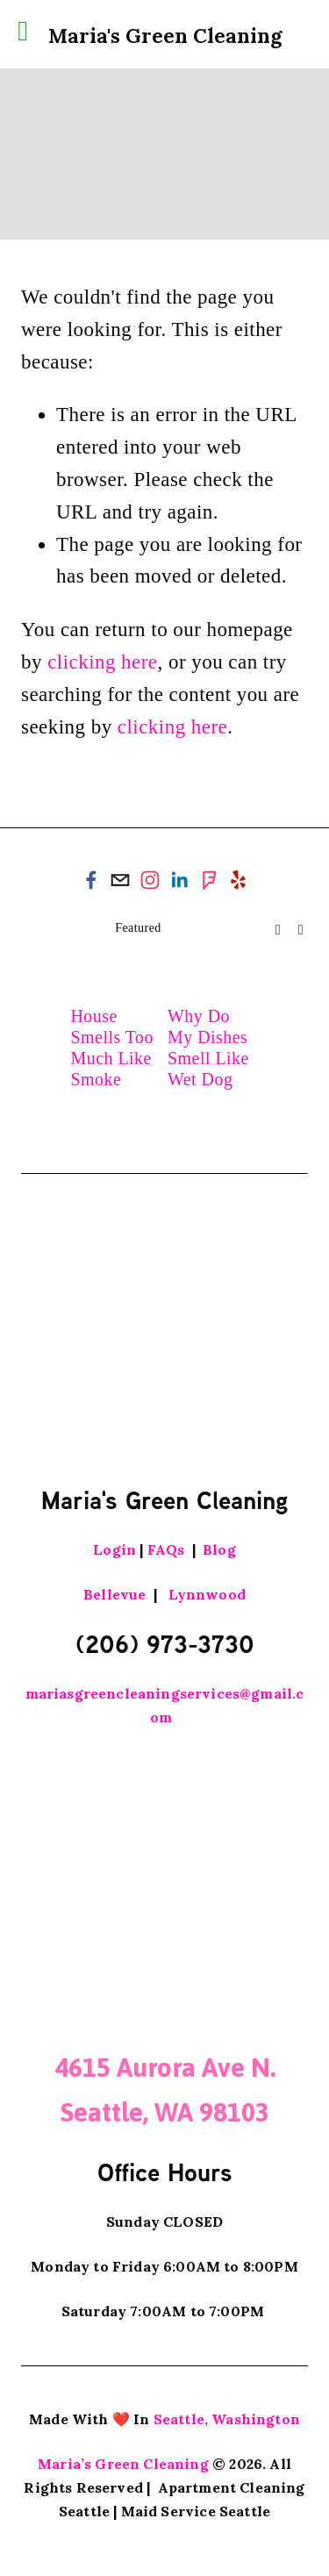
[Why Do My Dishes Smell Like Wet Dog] (213, 971)
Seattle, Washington (227, 2419)
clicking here (102, 662)
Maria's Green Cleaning (165, 35)
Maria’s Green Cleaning (123, 2463)
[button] (278, 928)
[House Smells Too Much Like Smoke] (115, 971)
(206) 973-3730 (164, 1643)
